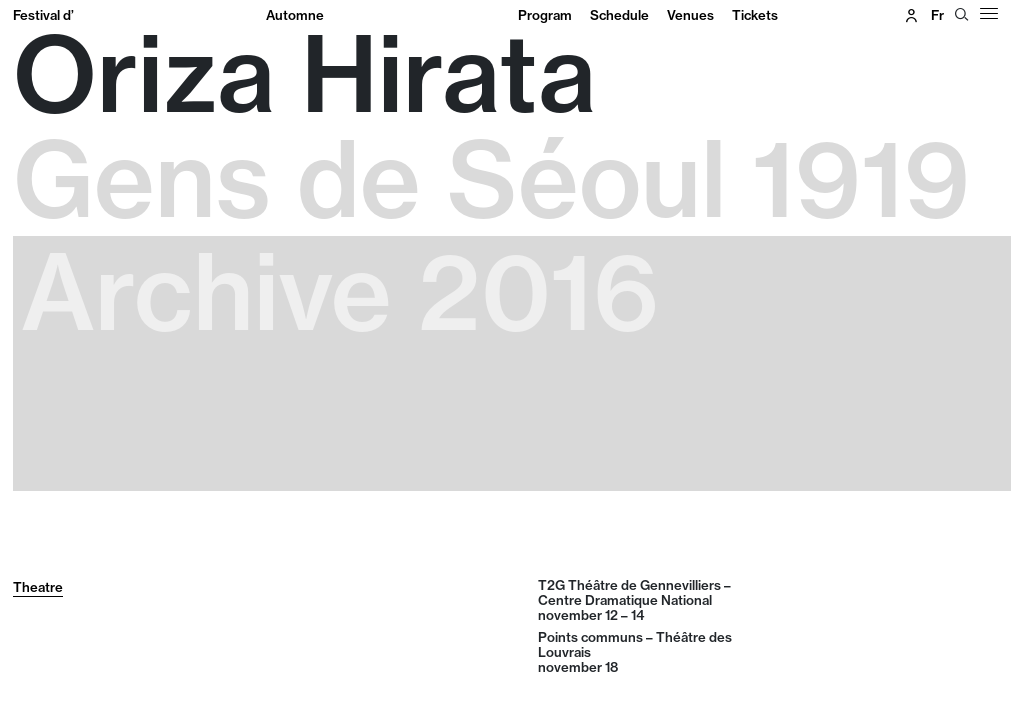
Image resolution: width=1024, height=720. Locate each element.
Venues (690, 15)
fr (937, 15)
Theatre (38, 587)
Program (545, 15)
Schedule (619, 15)
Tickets (755, 15)
